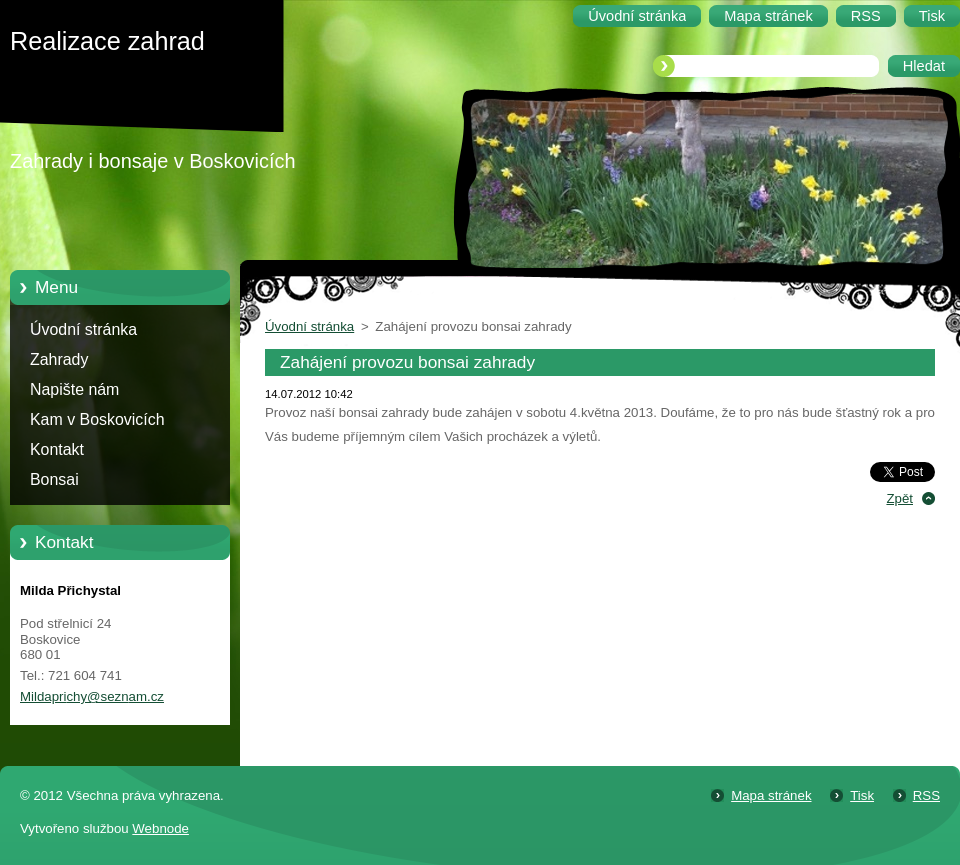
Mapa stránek (771, 795)
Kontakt (57, 449)
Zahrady (59, 359)
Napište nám (74, 389)
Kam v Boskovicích (97, 419)
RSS (926, 795)
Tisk (862, 795)
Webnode (160, 828)
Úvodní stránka (83, 329)
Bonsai (54, 479)
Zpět (899, 498)
